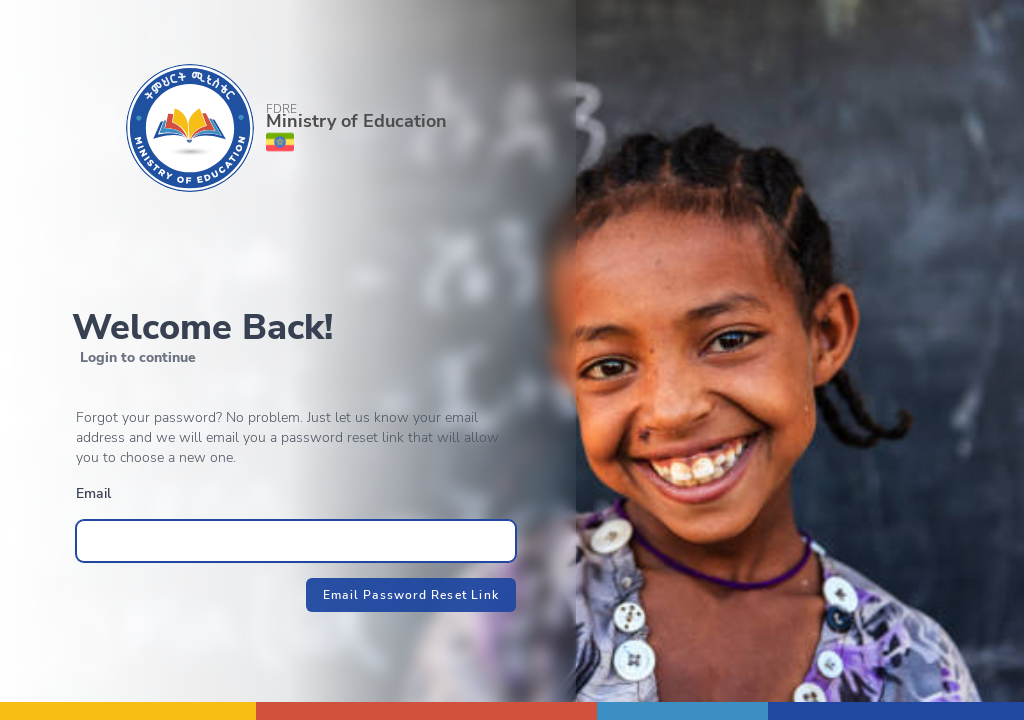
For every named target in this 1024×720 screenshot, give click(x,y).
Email (93, 493)
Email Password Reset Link (411, 595)
